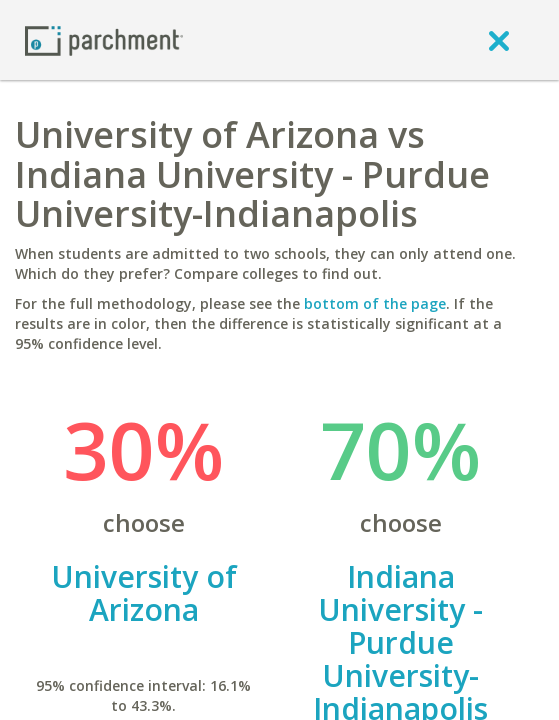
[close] (499, 40)
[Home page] (104, 39)
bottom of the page (375, 303)
